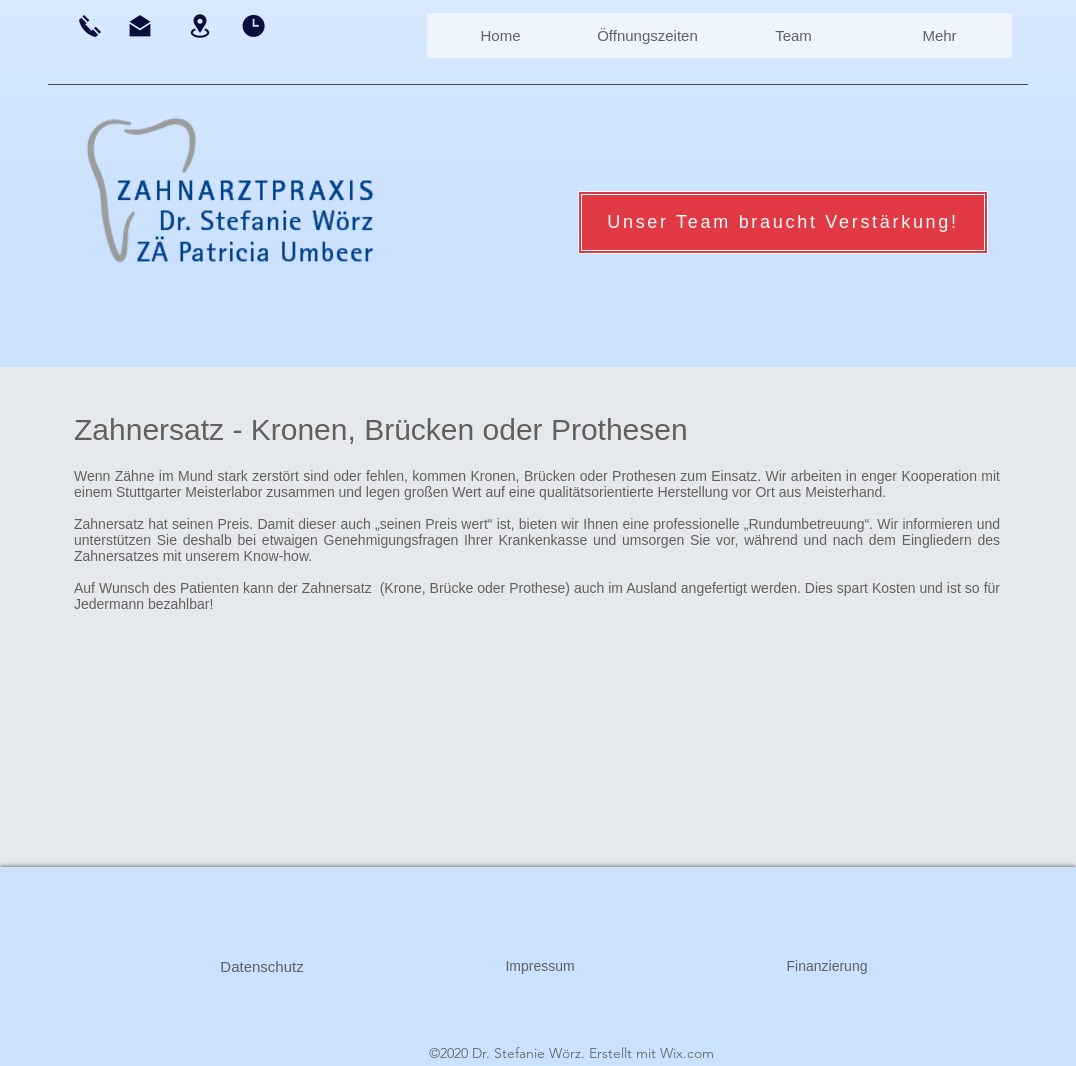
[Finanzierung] (827, 966)
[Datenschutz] (262, 966)
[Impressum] (540, 966)
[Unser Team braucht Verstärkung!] (783, 222)
